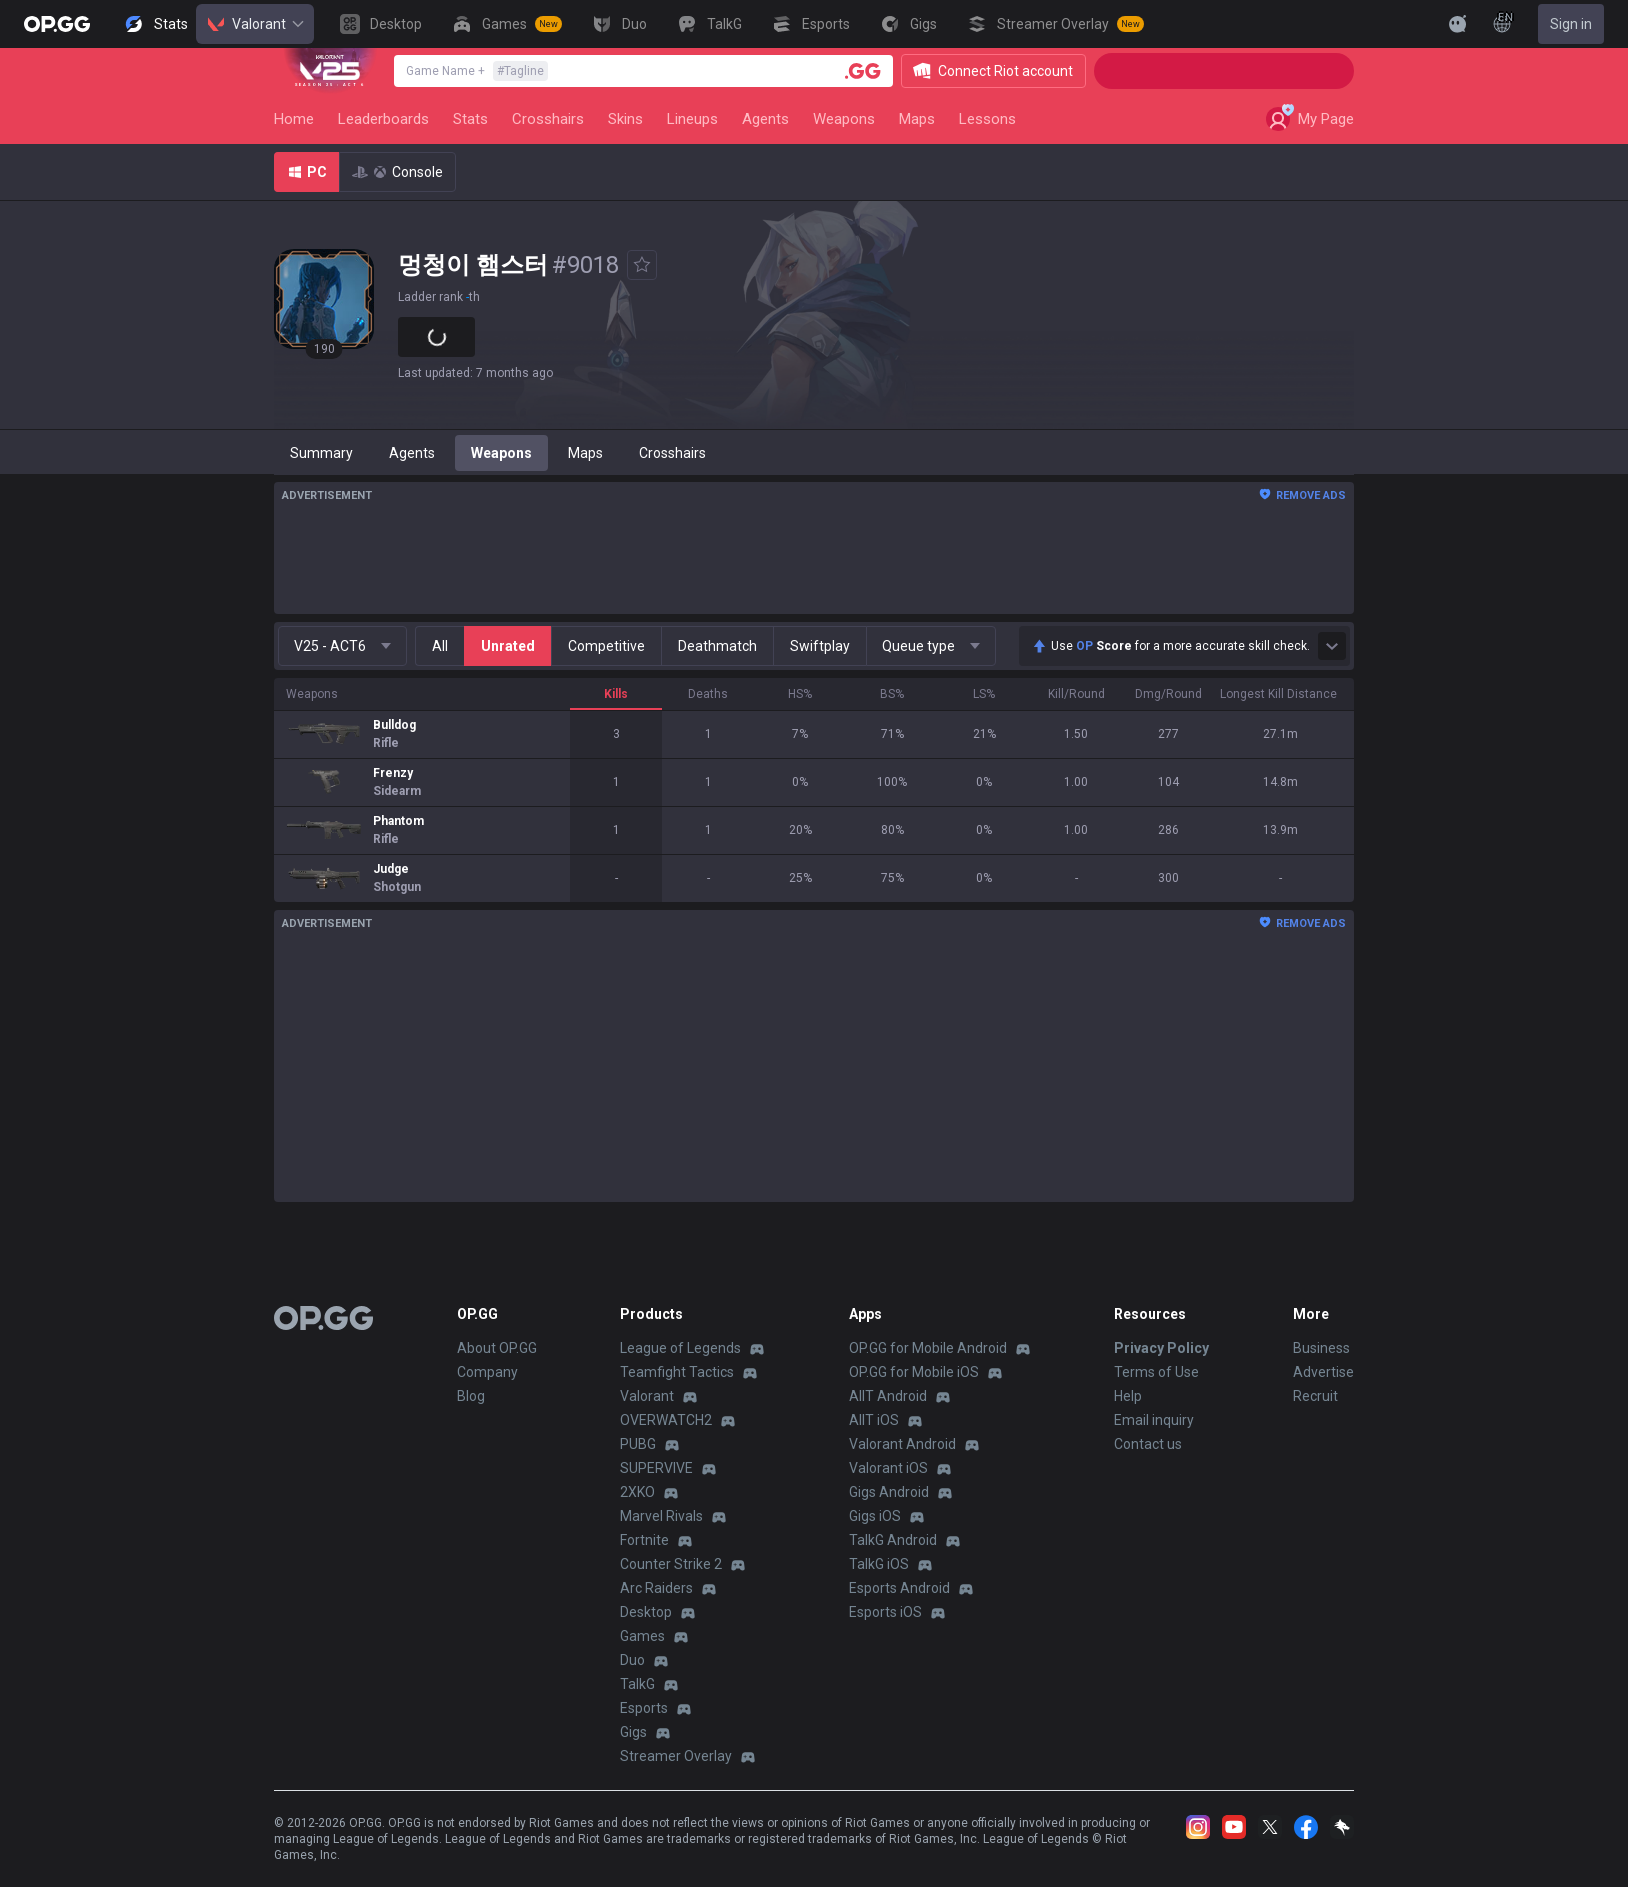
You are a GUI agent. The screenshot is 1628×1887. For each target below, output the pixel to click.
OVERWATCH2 (666, 1420)
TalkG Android (893, 1540)
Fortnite (644, 1540)
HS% (800, 694)
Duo (632, 1660)
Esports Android (899, 1588)
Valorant (255, 24)
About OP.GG (497, 1348)
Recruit (1315, 1396)
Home (294, 119)
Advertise (1323, 1372)
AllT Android (888, 1396)
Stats (470, 119)
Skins (625, 119)
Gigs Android (889, 1492)
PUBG (638, 1444)
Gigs (633, 1732)
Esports (644, 1708)
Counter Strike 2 (671, 1564)
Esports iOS (885, 1612)
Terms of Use (1156, 1372)
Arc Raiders (656, 1588)
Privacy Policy (1161, 1348)
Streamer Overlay (676, 1756)
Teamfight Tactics (677, 1372)
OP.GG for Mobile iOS (914, 1372)
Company (487, 1372)
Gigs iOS (875, 1516)
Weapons (844, 119)
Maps (917, 119)
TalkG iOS (879, 1564)
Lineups (692, 119)
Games (642, 1636)
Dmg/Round (1168, 694)
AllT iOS (874, 1420)
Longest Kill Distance (1278, 694)
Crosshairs (548, 119)
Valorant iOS (888, 1468)
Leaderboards (383, 119)
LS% (984, 694)
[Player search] (863, 71)
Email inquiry (1154, 1420)
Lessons (987, 119)
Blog (471, 1396)
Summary (321, 453)
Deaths (708, 694)
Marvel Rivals (661, 1516)
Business (1321, 1348)
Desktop (646, 1612)
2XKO (637, 1492)
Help (1128, 1396)
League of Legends (680, 1348)
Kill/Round (1076, 694)
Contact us (1148, 1444)
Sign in (1571, 24)
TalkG (637, 1684)
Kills (616, 694)
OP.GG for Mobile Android (928, 1348)
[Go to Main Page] (57, 24)
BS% (892, 694)
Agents (765, 119)
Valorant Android (902, 1444)
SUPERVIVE (656, 1468)
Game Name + (477, 71)
